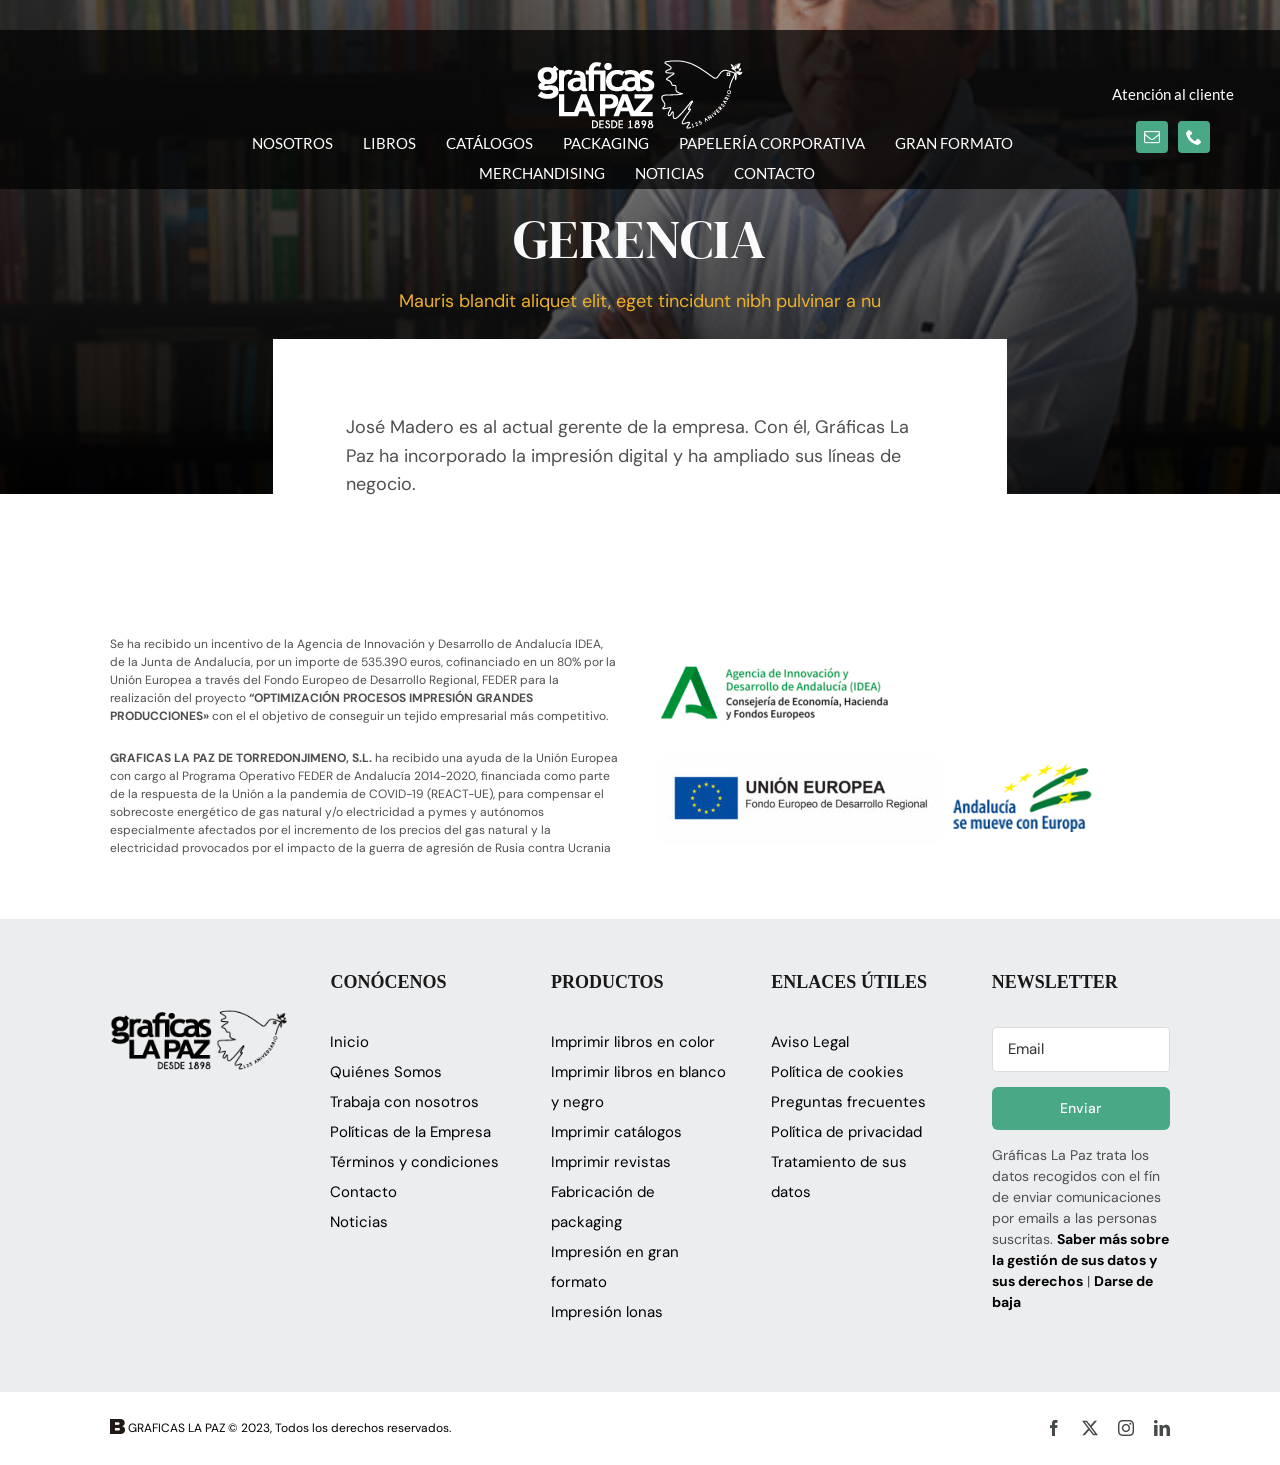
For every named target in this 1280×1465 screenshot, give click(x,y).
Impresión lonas (607, 1312)
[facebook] (1054, 1428)
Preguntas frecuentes (848, 1102)
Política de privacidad (846, 1132)
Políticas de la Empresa (410, 1132)
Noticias (359, 1222)
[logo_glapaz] (640, 69)
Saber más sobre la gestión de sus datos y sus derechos (1080, 1260)
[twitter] (1090, 1428)
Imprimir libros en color (633, 1042)
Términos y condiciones (414, 1162)
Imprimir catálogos (616, 1132)
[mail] (1152, 137)
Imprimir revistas (611, 1162)
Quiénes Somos (386, 1072)
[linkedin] (1162, 1428)
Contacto (363, 1192)
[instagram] (1126, 1428)
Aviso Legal (810, 1042)
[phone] (1194, 137)
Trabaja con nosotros (404, 1102)
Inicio (349, 1042)
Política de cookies (837, 1072)
